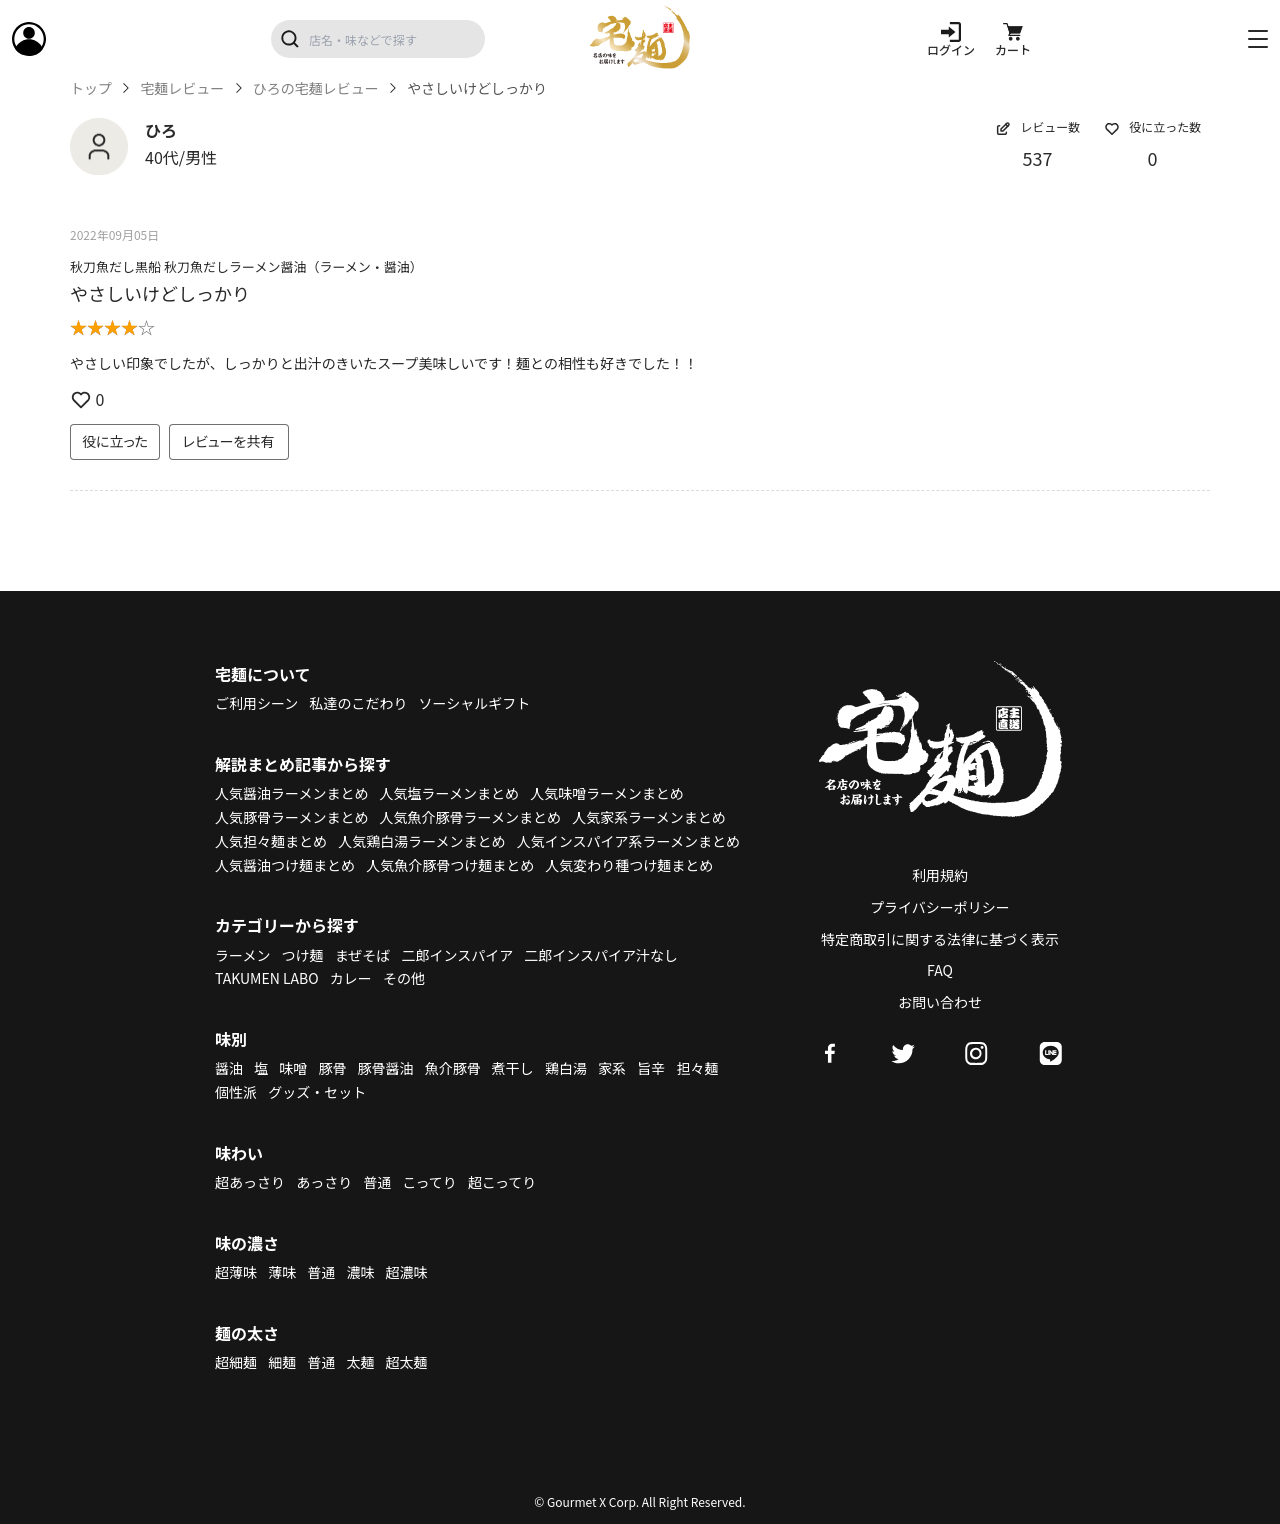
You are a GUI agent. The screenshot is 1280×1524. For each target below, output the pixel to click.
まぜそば (363, 955)
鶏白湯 (566, 1068)
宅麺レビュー (182, 88)
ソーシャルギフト (475, 703)
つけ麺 (303, 955)
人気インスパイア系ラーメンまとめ (628, 841)
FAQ (940, 970)
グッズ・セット (317, 1092)
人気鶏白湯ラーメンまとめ (421, 841)
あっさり (324, 1182)
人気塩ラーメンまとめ (449, 793)
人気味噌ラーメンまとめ (606, 793)
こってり (429, 1182)
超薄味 (236, 1272)
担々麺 (697, 1068)
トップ (91, 88)
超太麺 (407, 1362)
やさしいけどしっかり (160, 293)
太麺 (360, 1362)
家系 (612, 1068)
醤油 (229, 1068)
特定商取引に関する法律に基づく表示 (940, 939)
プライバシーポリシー (940, 907)
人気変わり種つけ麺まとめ (629, 865)
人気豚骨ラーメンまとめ (291, 817)
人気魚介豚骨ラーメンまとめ (470, 817)
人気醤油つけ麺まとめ (285, 865)
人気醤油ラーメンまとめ (291, 793)
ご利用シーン (256, 703)
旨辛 (651, 1068)
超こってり (502, 1182)
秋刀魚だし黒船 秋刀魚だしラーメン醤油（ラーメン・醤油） (246, 266)
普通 (377, 1182)
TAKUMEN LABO (267, 978)
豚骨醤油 (386, 1068)
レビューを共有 (229, 441)
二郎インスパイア (457, 955)
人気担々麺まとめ (271, 841)
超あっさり (250, 1182)
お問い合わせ (940, 1002)
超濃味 (407, 1272)
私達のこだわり (358, 703)
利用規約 (940, 875)
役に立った (115, 441)
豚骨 (332, 1068)
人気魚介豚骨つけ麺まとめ (450, 865)
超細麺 (236, 1362)
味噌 (293, 1068)
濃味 (360, 1272)
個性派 (236, 1092)
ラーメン (242, 955)
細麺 (282, 1362)
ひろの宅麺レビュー (316, 88)
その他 (404, 978)
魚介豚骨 (453, 1068)
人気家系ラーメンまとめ (648, 817)
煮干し (513, 1068)
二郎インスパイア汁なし (601, 955)
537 (1038, 158)
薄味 (282, 1272)
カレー (351, 978)
